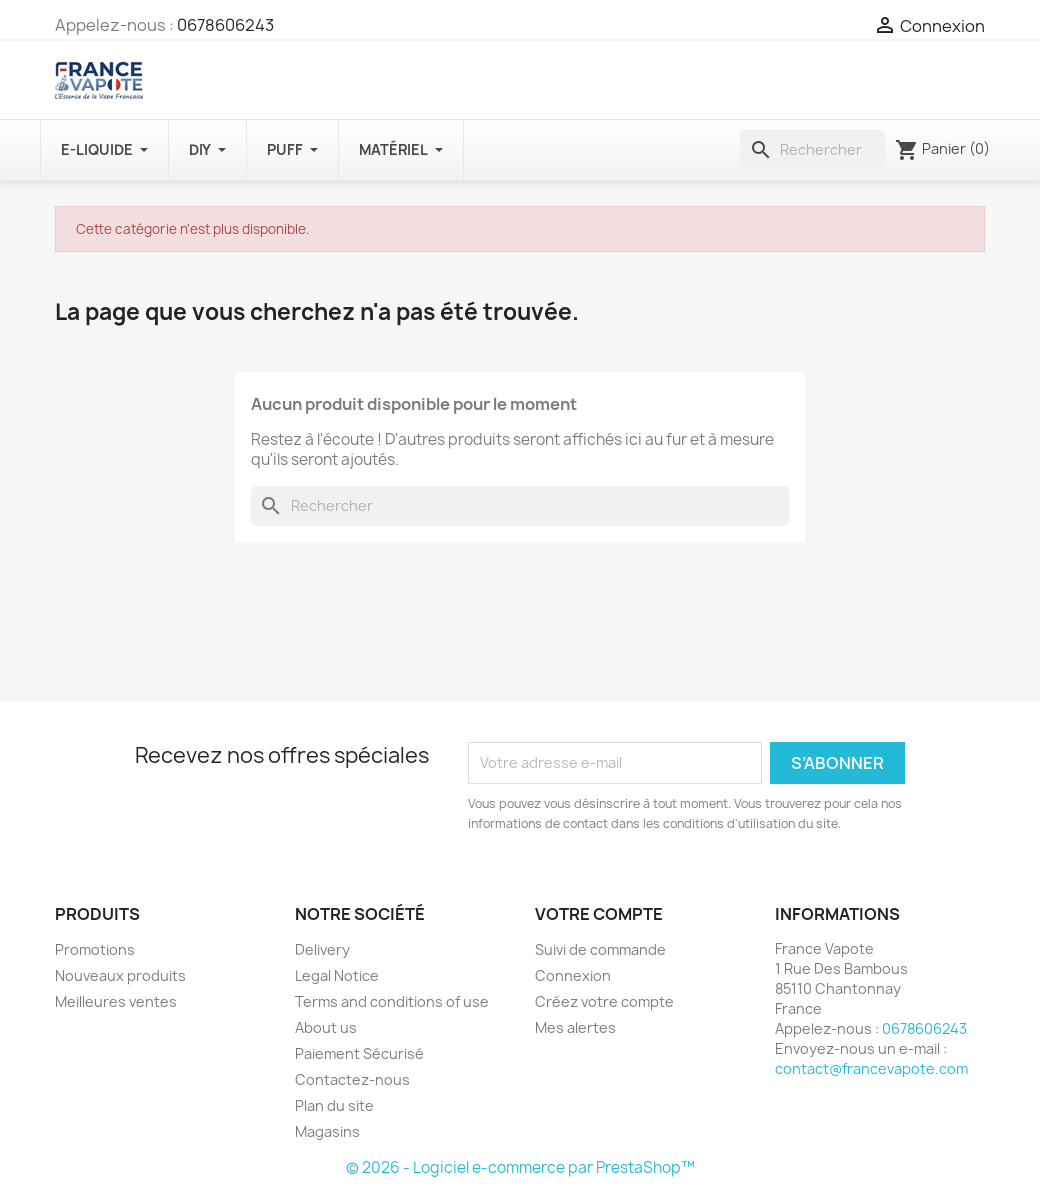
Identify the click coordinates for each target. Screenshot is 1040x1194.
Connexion (573, 975)
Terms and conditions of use (392, 1001)
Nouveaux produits (120, 975)
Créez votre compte (604, 1001)
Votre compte (599, 914)
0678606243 (225, 25)
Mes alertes (575, 1027)
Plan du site (334, 1105)
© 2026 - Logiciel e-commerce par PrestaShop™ (520, 1167)
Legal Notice (337, 975)
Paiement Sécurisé (359, 1053)
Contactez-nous (352, 1079)
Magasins (327, 1131)
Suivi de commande (600, 949)
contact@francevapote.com (871, 1068)
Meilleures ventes (116, 1001)
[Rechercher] (812, 150)
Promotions (95, 949)
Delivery (322, 949)
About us (326, 1027)
